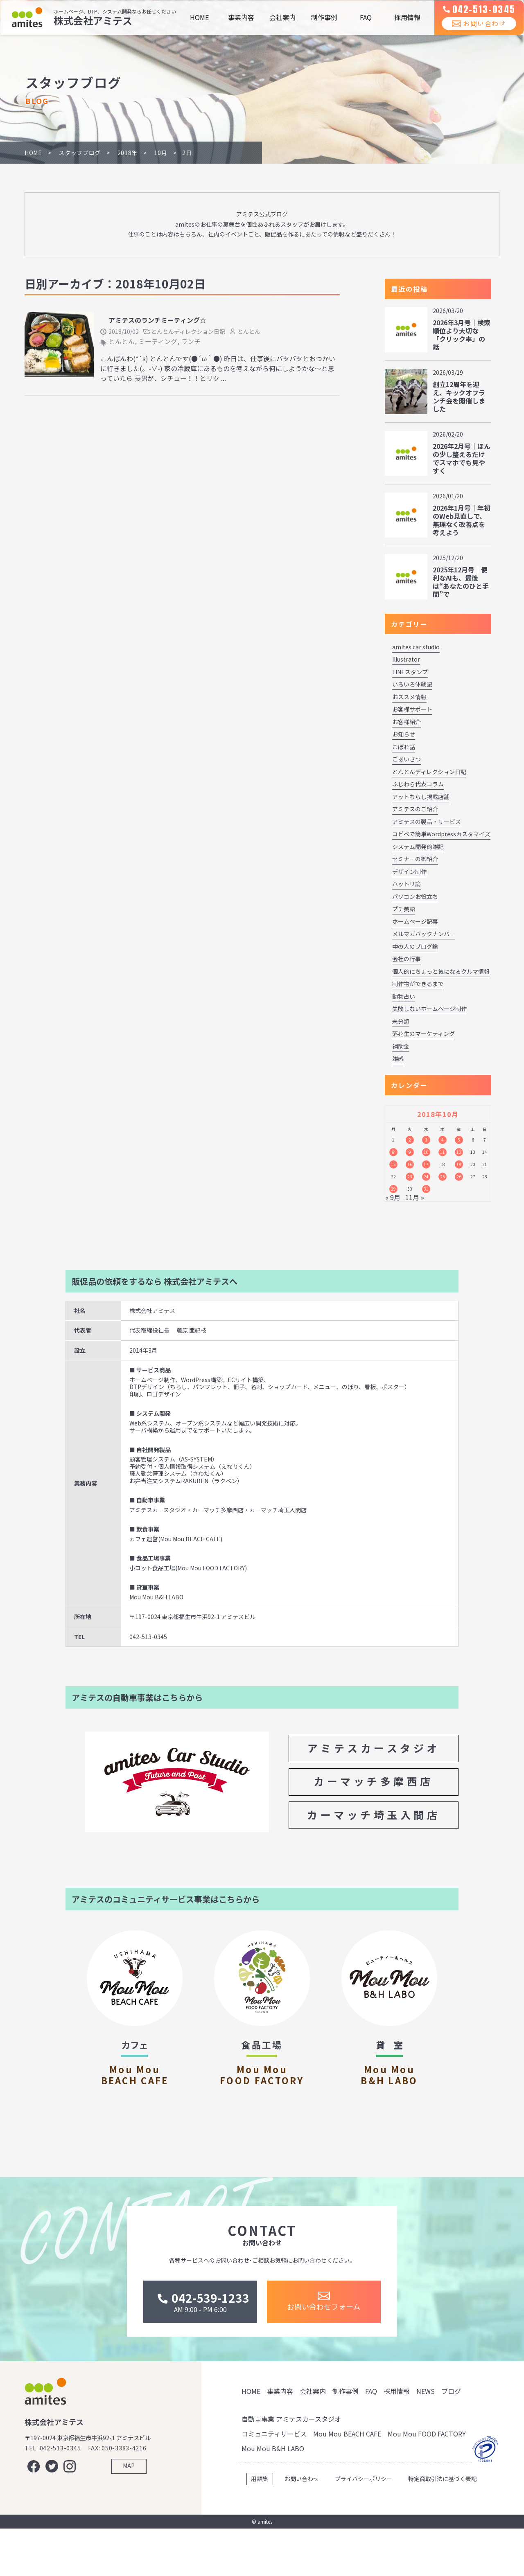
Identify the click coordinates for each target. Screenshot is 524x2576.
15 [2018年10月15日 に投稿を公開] (393, 1164)
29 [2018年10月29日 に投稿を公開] (393, 1189)
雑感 (398, 1058)
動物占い (403, 996)
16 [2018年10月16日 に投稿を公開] (409, 1164)
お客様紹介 (406, 722)
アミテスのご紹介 (415, 809)
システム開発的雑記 (418, 846)
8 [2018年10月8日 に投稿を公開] (393, 1152)
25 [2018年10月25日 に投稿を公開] (442, 1176)
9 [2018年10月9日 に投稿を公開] (410, 1152)
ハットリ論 (406, 884)
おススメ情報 (409, 697)
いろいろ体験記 (412, 684)
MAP (129, 2520)
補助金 (400, 1046)
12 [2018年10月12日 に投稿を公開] (458, 1152)
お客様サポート (412, 709)
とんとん (248, 331)
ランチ (191, 341)
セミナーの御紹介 (415, 859)
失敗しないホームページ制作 (429, 1008)
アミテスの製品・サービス (426, 821)
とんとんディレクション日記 (188, 331)
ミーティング (157, 341)
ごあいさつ (406, 759)
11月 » (414, 1197)
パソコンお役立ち (415, 896)
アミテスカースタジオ (373, 1748)
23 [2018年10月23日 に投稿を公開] (409, 1176)
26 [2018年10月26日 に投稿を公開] (458, 1176)
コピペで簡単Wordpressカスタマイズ (441, 834)
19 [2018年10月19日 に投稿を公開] (458, 1164)
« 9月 (392, 1197)
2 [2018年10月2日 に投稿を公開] (410, 1140)
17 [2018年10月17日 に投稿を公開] (426, 1164)
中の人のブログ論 (415, 946)
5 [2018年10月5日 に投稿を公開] (459, 1140)
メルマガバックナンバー (423, 934)
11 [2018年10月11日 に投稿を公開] (442, 1152)
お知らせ (403, 734)
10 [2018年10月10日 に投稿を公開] (426, 1152)
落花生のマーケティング (423, 1033)
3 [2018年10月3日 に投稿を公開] (426, 1140)
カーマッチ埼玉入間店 (373, 1814)
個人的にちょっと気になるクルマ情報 (441, 971)
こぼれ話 (403, 747)
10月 (160, 153)
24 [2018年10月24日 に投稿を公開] (426, 1176)
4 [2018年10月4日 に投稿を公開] (442, 1140)
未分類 (400, 1021)
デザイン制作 (409, 871)
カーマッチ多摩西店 (374, 1781)
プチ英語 (403, 909)
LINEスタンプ (410, 672)
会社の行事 (406, 959)
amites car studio (416, 647)
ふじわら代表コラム (418, 784)
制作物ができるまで (418, 984)
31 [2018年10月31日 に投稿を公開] (426, 1189)
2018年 (127, 153)
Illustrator (406, 659)
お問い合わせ (473, 32)
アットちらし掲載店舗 (420, 797)
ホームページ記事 (415, 921)
